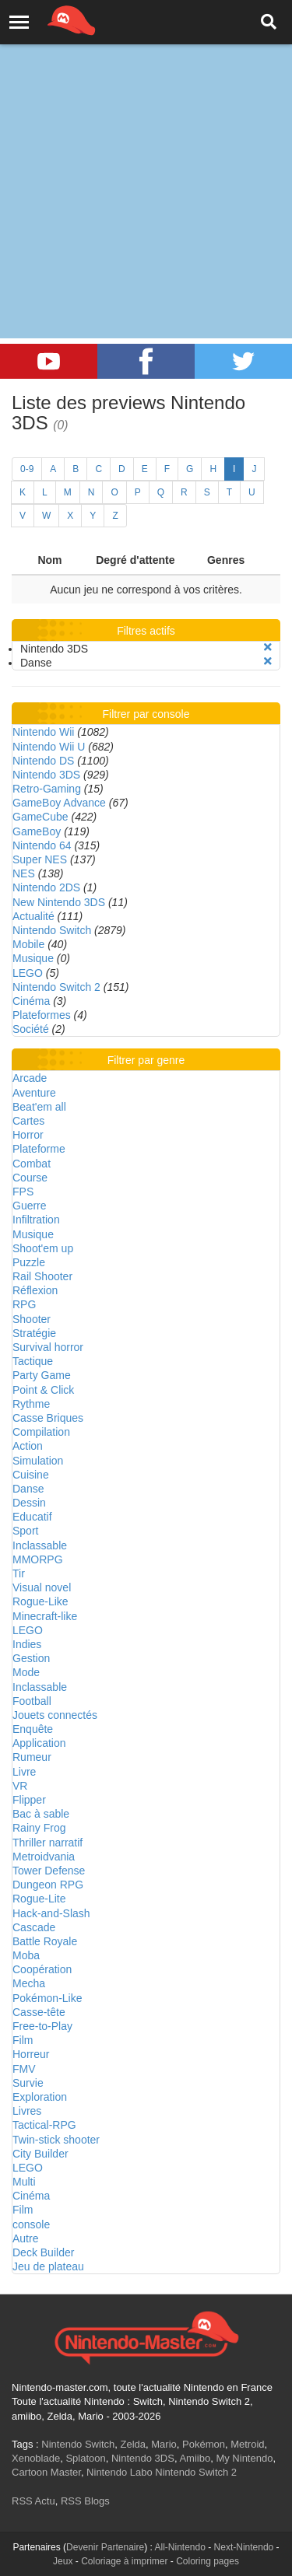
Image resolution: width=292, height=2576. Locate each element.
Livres (26, 2111)
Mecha (28, 1983)
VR (19, 1786)
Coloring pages (207, 2561)
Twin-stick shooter (56, 2139)
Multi (24, 2181)
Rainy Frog (38, 1828)
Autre (25, 2238)
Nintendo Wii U (48, 746)
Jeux (62, 2561)
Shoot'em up (42, 1248)
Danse (28, 1488)
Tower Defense (48, 1870)
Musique (33, 958)
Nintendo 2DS (46, 887)
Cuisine (30, 1474)
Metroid (247, 2444)
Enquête (32, 1729)
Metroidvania (43, 1856)
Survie (28, 2083)
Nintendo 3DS (46, 774)
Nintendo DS (43, 760)
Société (30, 1029)
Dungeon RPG (47, 1884)
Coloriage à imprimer (124, 2561)
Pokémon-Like (47, 1998)
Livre (24, 1772)
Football (31, 1701)
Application (39, 1743)
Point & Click (43, 1390)
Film (22, 2040)
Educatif (32, 1516)
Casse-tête (38, 2012)
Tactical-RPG (44, 2125)
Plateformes (41, 1015)
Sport (25, 1530)
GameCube (40, 816)
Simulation (37, 1460)
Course (29, 1177)
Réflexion (35, 1290)
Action (27, 1446)
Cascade (33, 1927)
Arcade (29, 1078)
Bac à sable (40, 1814)
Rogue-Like (40, 1601)
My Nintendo (244, 2458)
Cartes (28, 1121)
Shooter (31, 1319)
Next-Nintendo (244, 2547)
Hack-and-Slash (51, 1913)
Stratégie (34, 1333)
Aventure (34, 1093)
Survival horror (47, 1347)
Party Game (41, 1375)
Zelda (133, 2444)
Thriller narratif (47, 1842)
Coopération (42, 1969)
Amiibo (194, 2458)
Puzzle (28, 1262)
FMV (24, 2069)
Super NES (39, 859)
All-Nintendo (180, 2547)
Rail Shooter (42, 1276)
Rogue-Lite (39, 1898)
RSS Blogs (85, 2501)
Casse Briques (47, 1418)
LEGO (27, 973)
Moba (26, 1955)
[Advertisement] (146, 153)
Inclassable (39, 1545)
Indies (26, 1644)
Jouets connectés (54, 1715)
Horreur (30, 2054)
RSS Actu (33, 2501)
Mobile (28, 944)
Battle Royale (44, 1941)
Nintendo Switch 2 (56, 987)
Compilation (41, 1432)
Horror (28, 1135)
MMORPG (37, 1559)
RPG (24, 1304)
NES (23, 873)
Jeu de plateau (48, 2266)
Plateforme (38, 1149)
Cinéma (31, 1001)
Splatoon (85, 2458)
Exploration (39, 2097)
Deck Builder (43, 2252)
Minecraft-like (44, 1616)
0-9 (26, 469)
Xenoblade (36, 2458)
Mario (164, 2444)
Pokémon (203, 2444)
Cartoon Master (46, 2472)
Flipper (29, 1800)
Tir (18, 1573)
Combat (31, 1163)
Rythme (31, 1404)
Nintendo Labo (119, 2472)
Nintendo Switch (51, 930)
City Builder (40, 2153)
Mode (26, 1672)
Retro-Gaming (46, 788)
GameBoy (36, 831)
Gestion (31, 1658)
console (31, 2224)
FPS (22, 1191)
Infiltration (36, 1219)
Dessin (29, 1502)
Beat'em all (39, 1107)
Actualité (33, 916)
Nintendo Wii (43, 732)
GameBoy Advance (59, 802)
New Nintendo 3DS (58, 902)
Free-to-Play (42, 2026)
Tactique (32, 1361)
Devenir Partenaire (105, 2547)
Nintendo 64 (42, 845)
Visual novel (41, 1587)
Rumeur (31, 1757)
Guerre (29, 1205)
